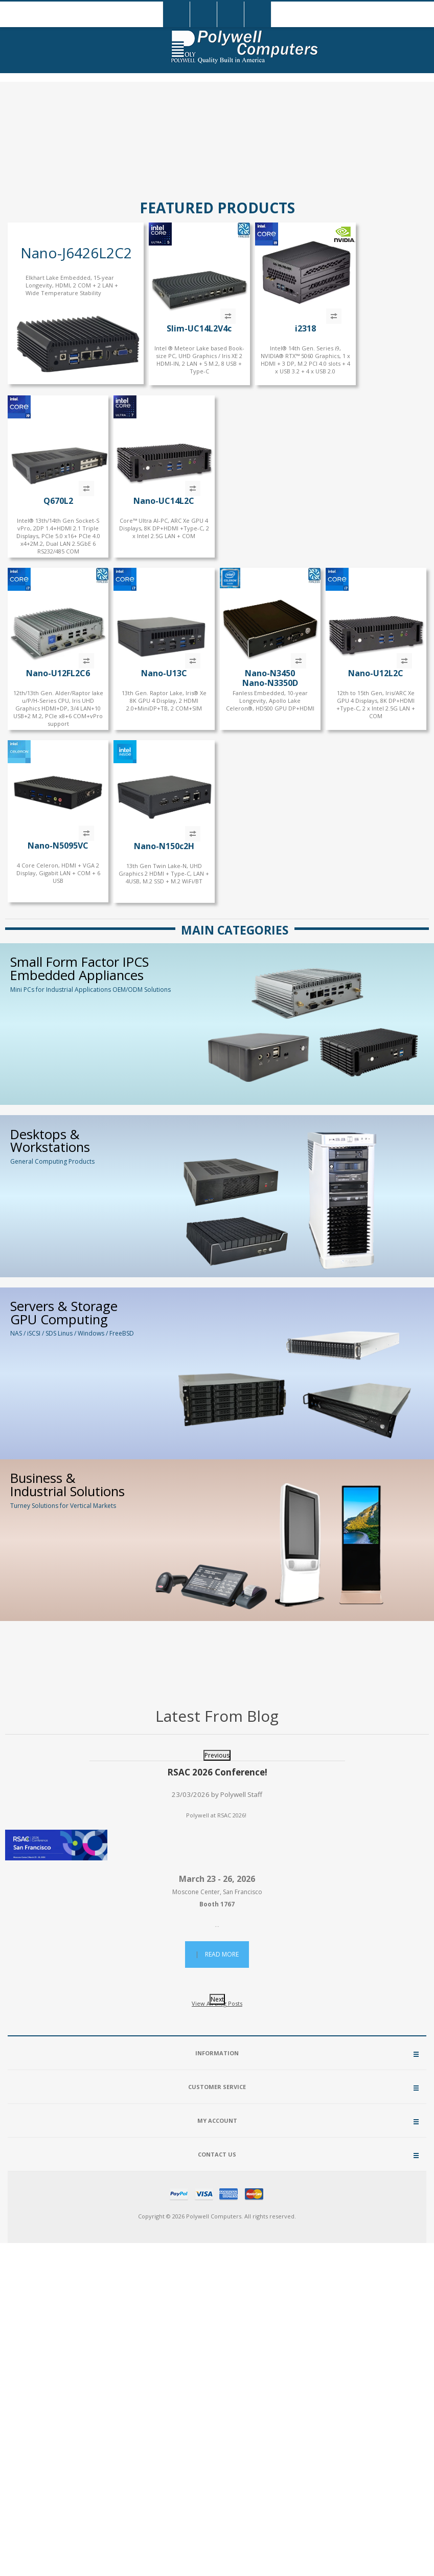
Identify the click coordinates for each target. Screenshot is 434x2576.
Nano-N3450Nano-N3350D (270, 678)
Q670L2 (58, 500)
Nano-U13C (164, 673)
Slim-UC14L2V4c (199, 328)
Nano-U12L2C (375, 673)
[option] (217, 1869)
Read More (222, 1954)
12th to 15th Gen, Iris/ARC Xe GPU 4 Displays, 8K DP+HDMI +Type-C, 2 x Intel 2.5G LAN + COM (375, 704)
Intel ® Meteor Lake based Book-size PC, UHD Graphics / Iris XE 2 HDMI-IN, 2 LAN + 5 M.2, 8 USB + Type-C (199, 359)
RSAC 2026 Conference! (217, 1772)
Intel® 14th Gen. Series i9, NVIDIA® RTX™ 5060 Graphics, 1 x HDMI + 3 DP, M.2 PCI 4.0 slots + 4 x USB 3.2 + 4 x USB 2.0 (305, 359)
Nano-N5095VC (58, 845)
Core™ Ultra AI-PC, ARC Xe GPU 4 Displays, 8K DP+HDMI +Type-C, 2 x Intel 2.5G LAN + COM (164, 528)
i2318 (305, 328)
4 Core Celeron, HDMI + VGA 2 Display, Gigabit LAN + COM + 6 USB (58, 872)
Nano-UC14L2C (163, 500)
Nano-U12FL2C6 (58, 673)
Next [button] (217, 1999)
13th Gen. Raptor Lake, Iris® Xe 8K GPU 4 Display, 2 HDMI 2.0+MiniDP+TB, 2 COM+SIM (164, 700)
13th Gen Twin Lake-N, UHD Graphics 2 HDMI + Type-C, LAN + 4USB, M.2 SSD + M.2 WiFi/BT (164, 873)
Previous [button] (217, 1755)
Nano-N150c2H (164, 846)
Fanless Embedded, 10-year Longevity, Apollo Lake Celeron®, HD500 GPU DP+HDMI (270, 700)
